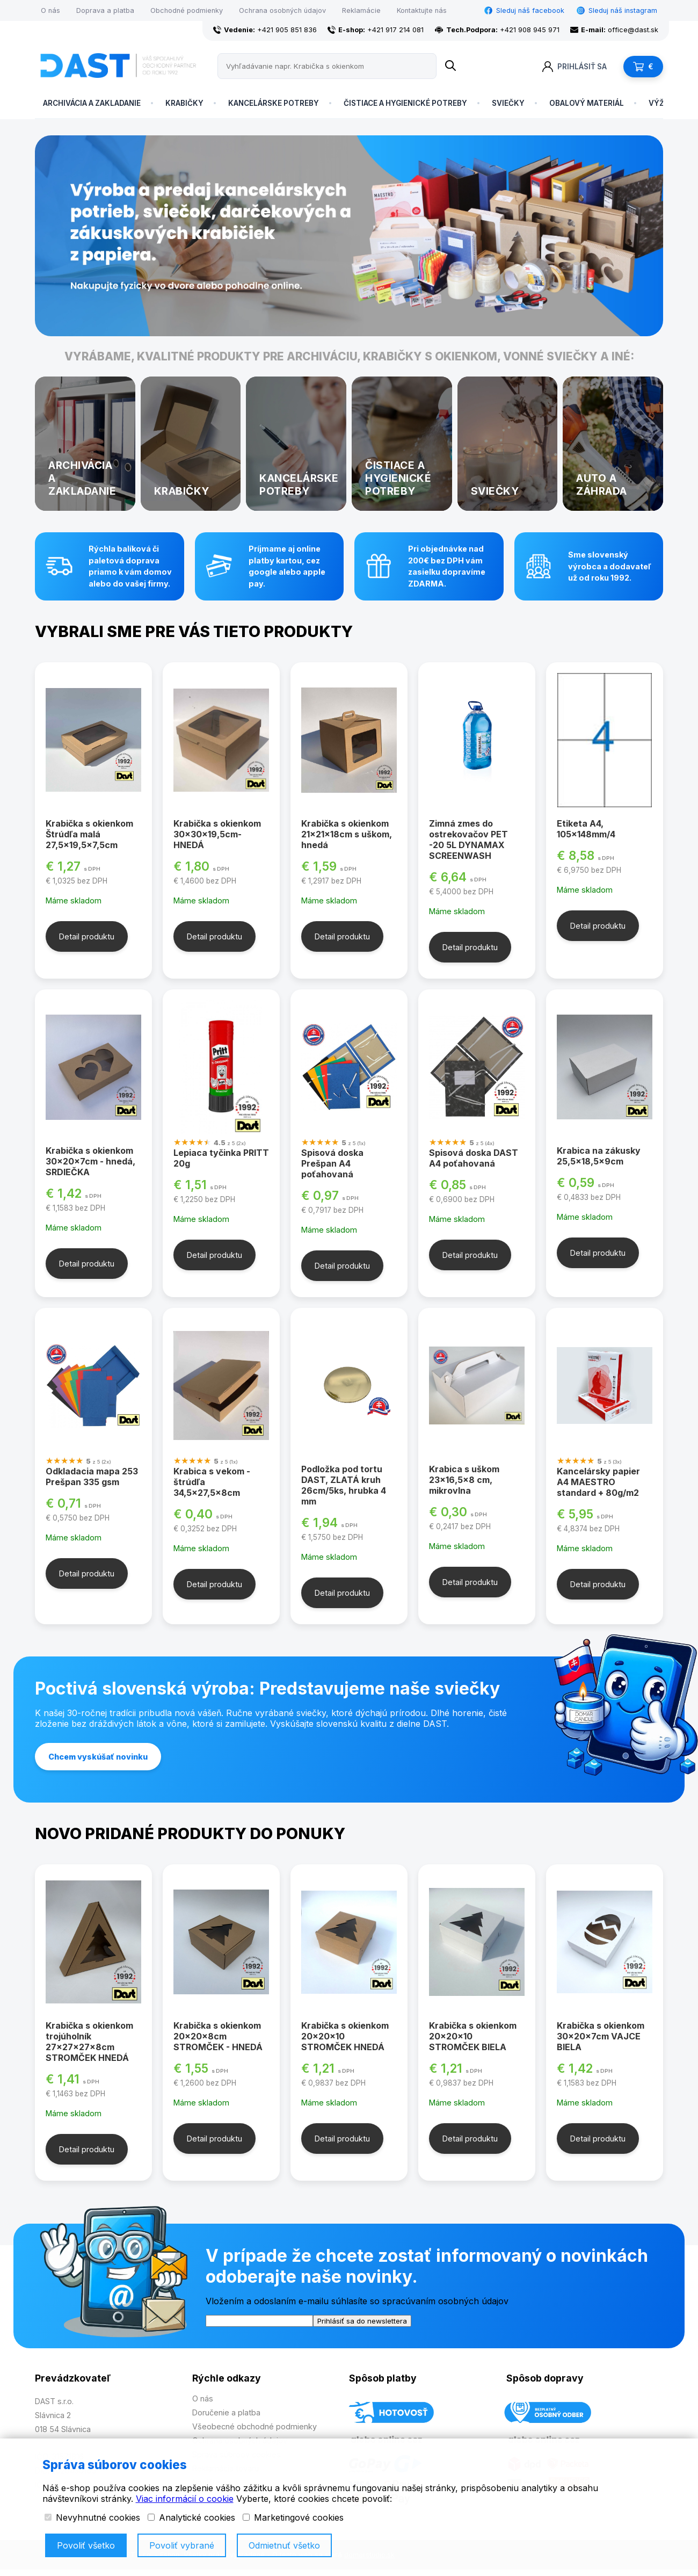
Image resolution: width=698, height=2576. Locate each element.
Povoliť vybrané (181, 2545)
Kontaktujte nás (422, 10)
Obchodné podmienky (186, 10)
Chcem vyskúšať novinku (98, 1756)
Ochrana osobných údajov (282, 10)
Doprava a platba (105, 10)
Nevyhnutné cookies (92, 2517)
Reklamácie (361, 10)
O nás (50, 10)
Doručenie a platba (226, 2412)
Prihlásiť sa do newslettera (362, 2321)
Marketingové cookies (293, 2517)
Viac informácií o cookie (185, 2498)
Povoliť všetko (86, 2545)
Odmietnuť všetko (284, 2545)
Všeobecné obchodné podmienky (254, 2426)
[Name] (450, 66)
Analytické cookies (191, 2517)
